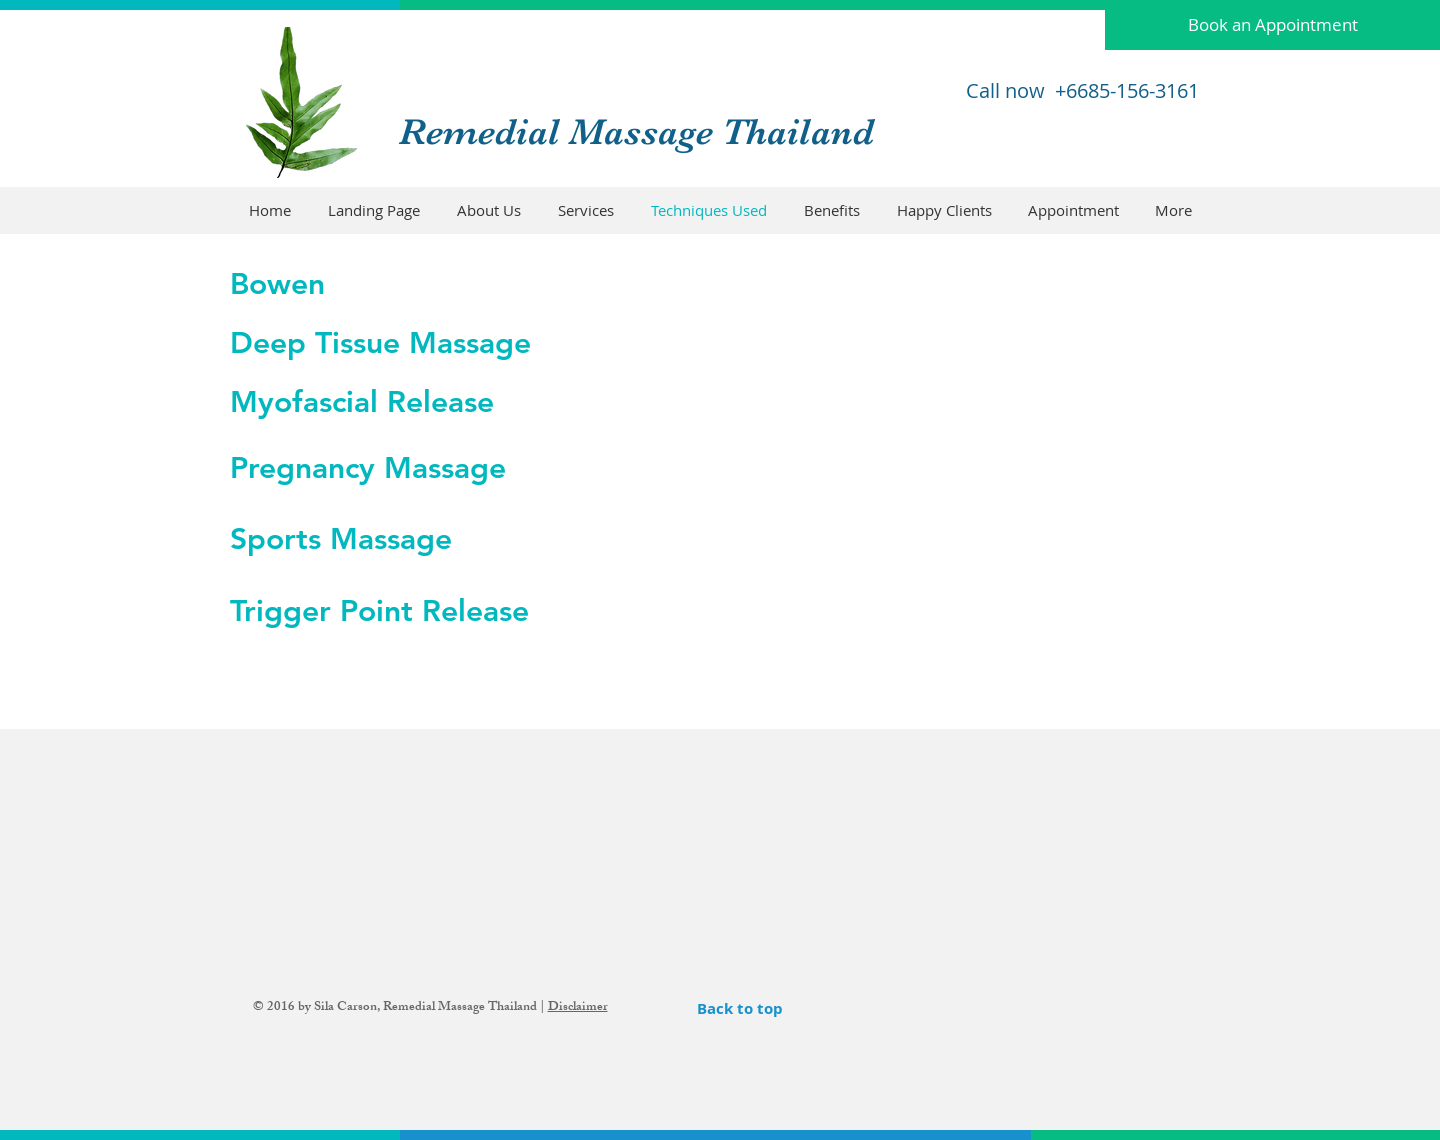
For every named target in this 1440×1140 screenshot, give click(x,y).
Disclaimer (578, 1008)
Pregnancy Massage (368, 468)
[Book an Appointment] (1272, 25)
